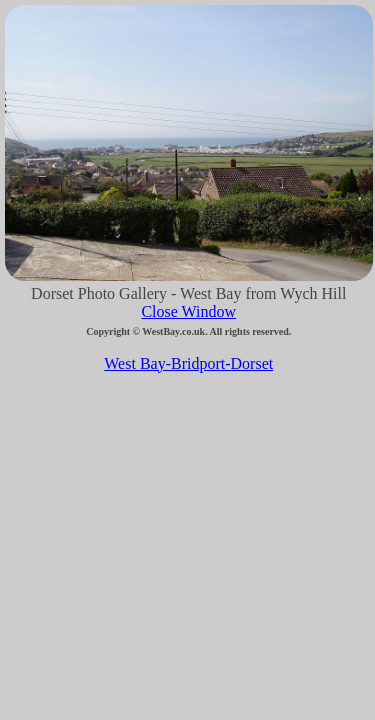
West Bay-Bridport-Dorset (188, 363)
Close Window (188, 311)
